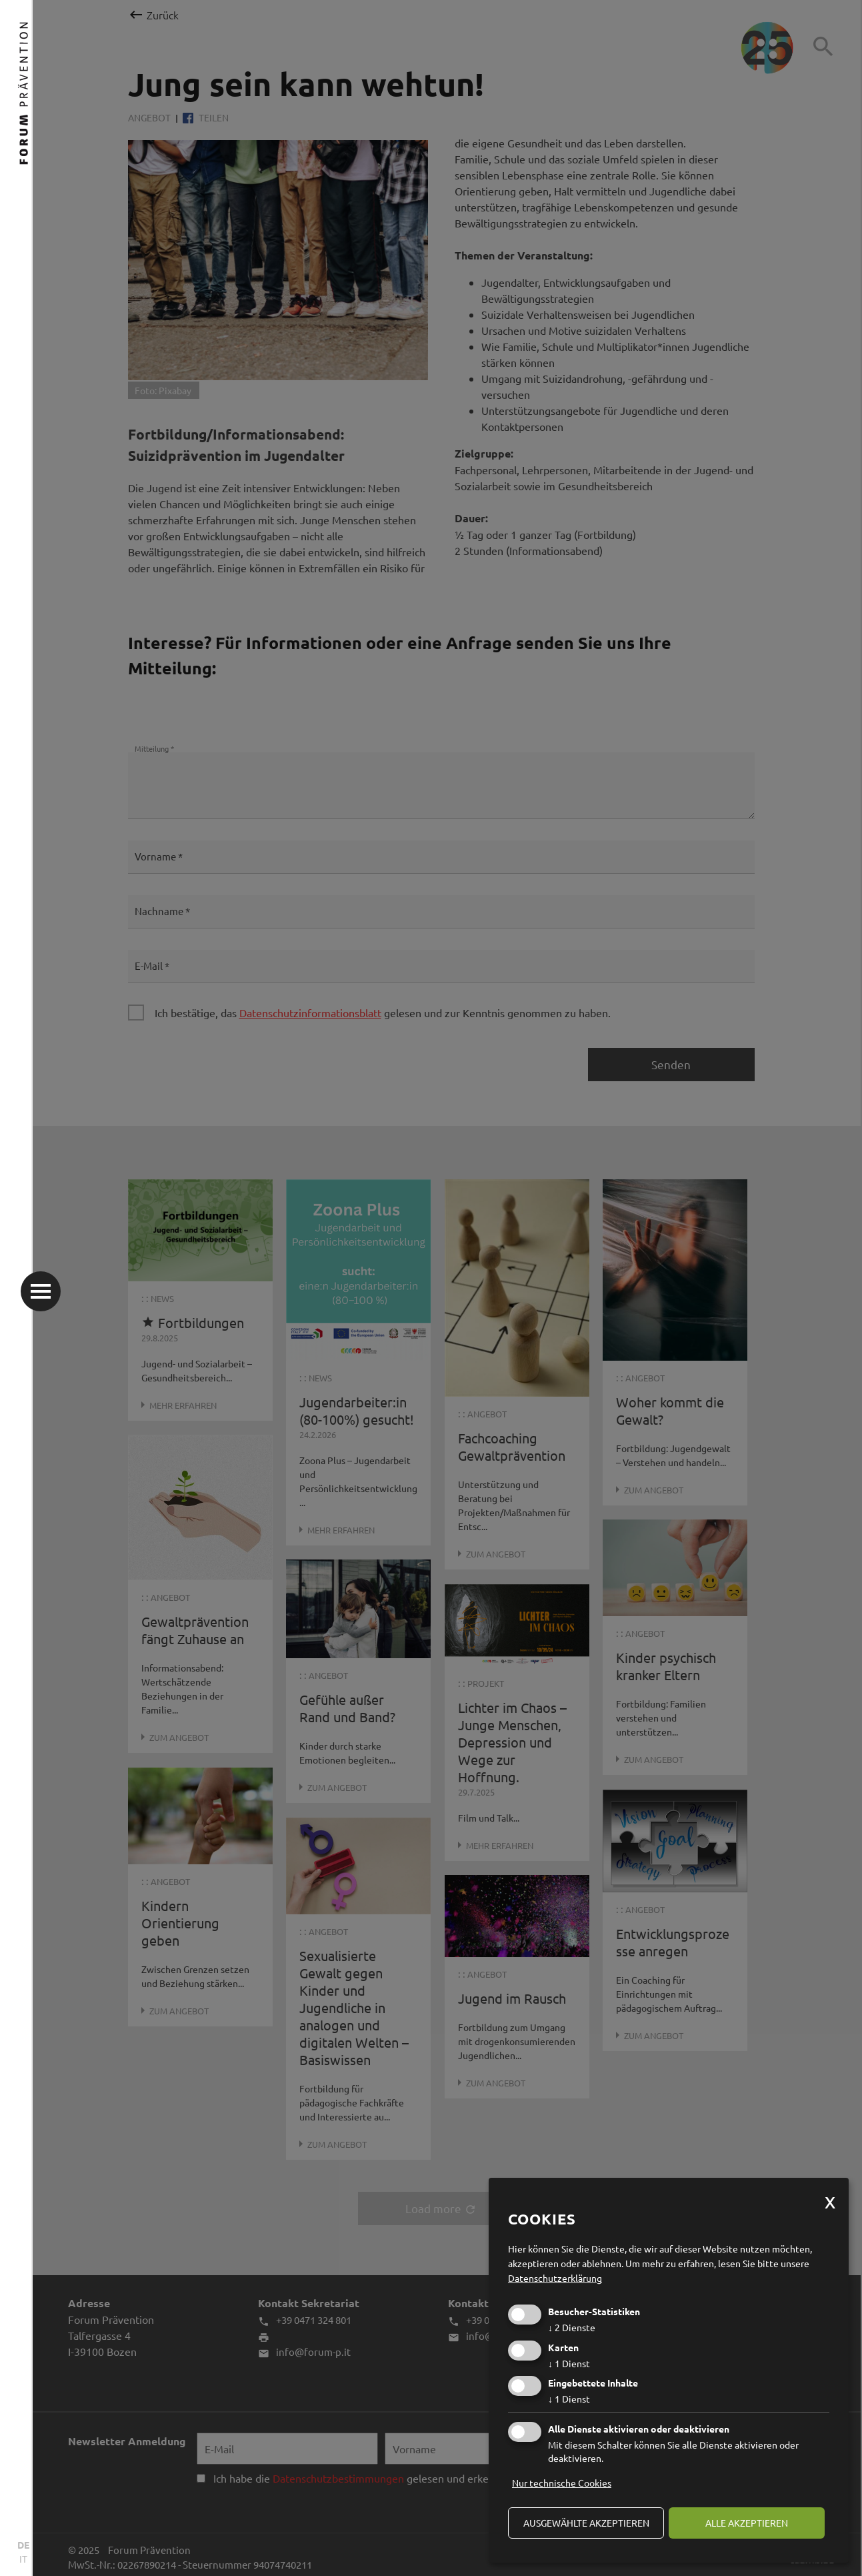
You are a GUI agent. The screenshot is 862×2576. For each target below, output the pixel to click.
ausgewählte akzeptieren (586, 2523)
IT (23, 2559)
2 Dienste (571, 2327)
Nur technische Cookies (561, 2483)
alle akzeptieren (746, 2523)
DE (23, 2545)
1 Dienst (569, 2363)
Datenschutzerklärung (555, 2278)
